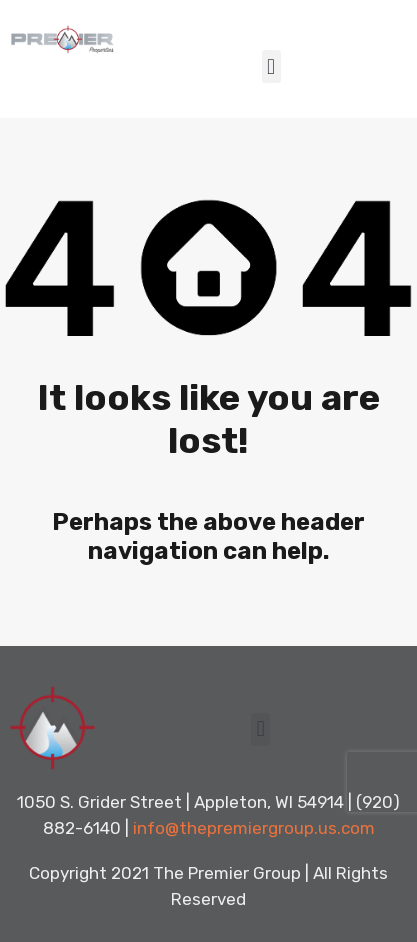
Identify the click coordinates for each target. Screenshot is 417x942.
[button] (271, 66)
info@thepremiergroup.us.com (254, 828)
